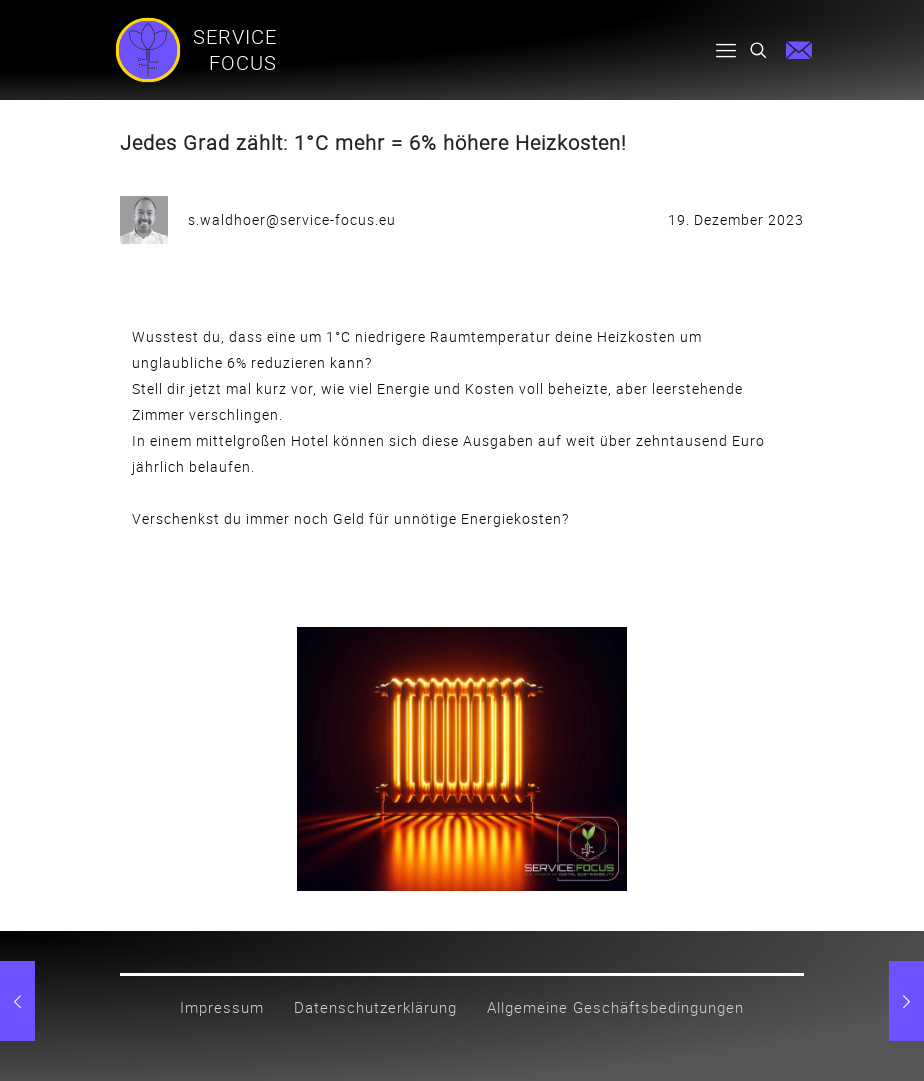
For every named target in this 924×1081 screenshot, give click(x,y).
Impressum (222, 1007)
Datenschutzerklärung (375, 1007)
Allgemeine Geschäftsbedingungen (615, 1007)
